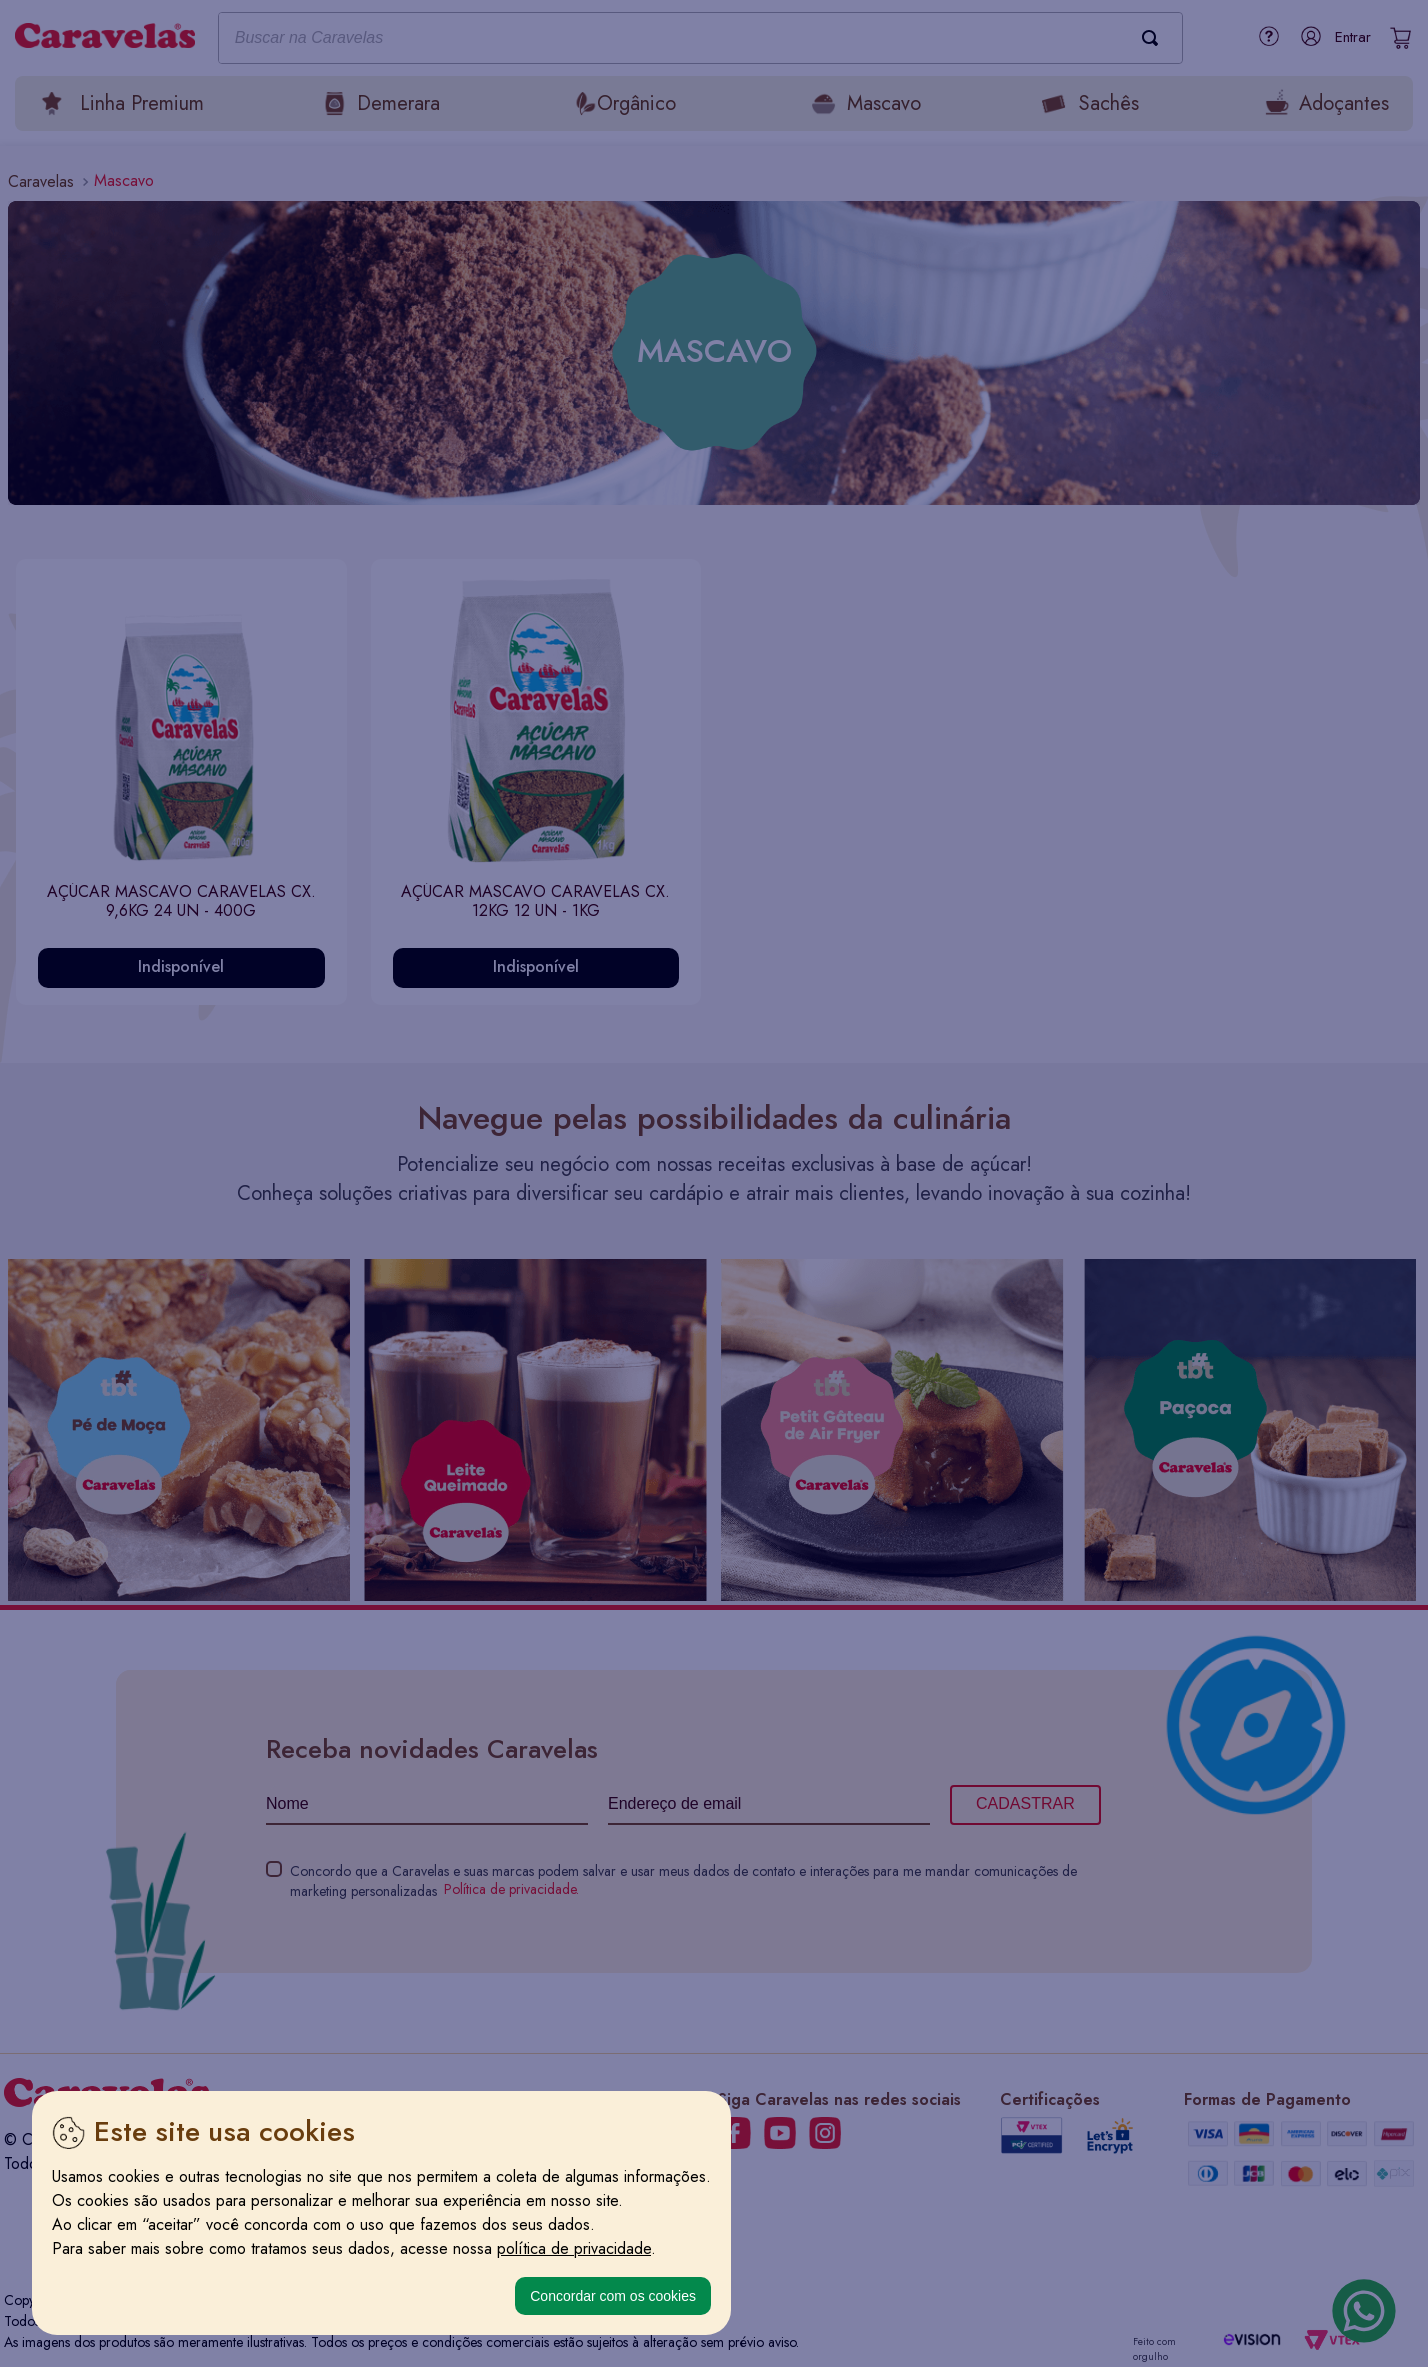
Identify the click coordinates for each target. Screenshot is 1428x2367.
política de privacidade (574, 2248)
